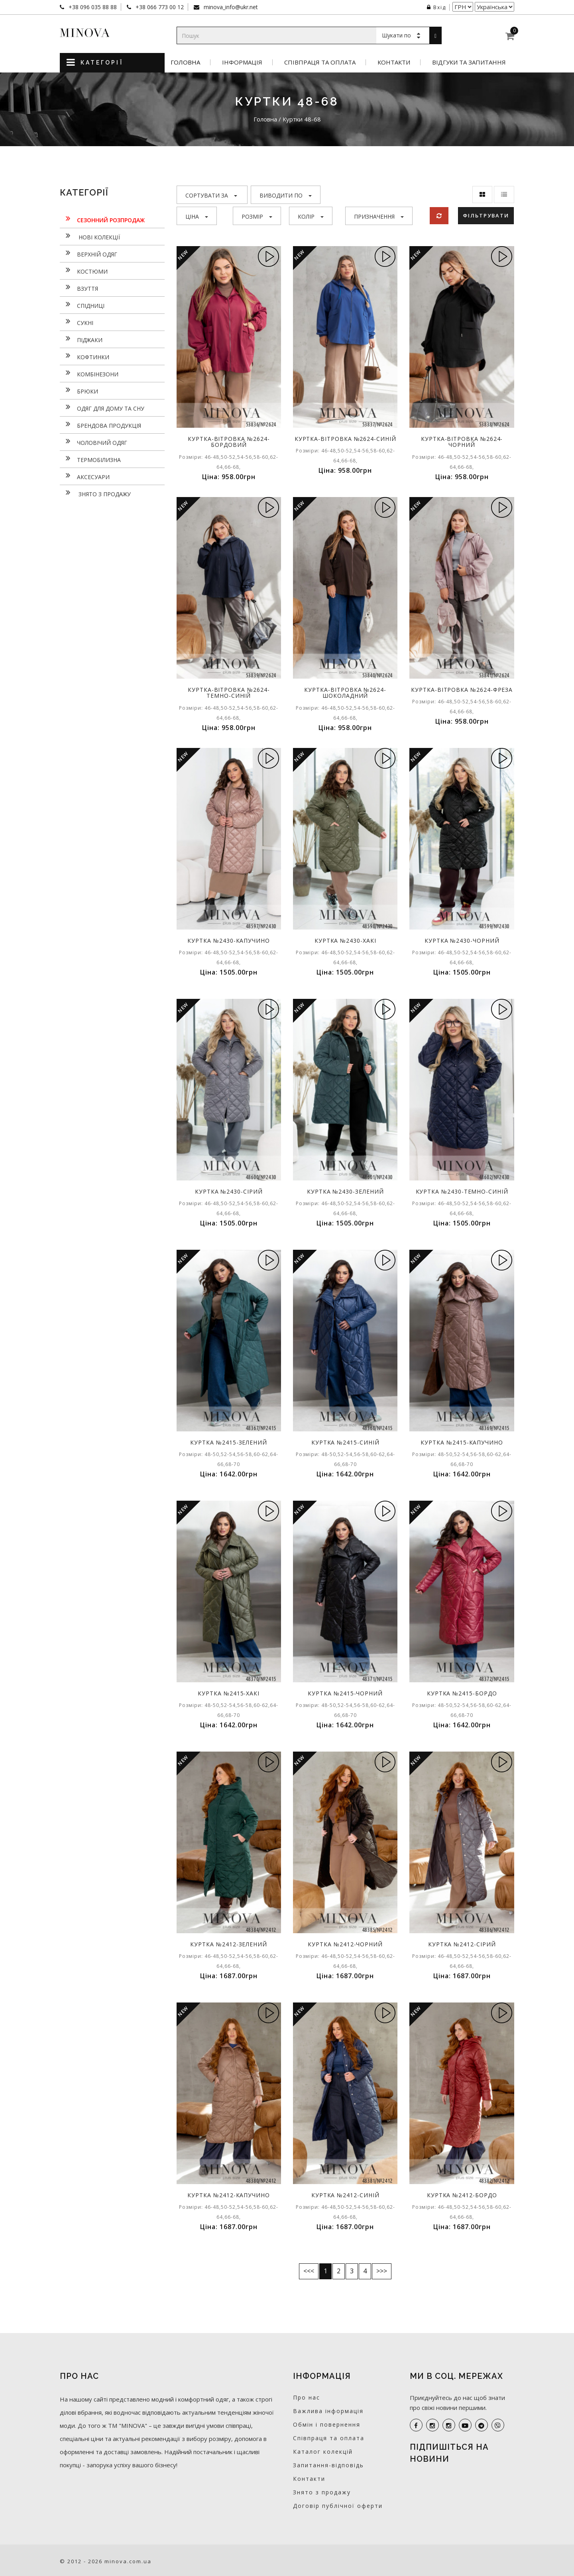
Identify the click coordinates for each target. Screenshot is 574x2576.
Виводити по (285, 195)
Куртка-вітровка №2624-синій (345, 438)
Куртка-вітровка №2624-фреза (462, 689)
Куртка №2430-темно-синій (462, 1191)
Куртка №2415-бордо (462, 1693)
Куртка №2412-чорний (345, 1944)
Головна (185, 62)
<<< (308, 2271)
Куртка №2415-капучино (462, 1442)
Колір (311, 216)
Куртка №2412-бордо (462, 2195)
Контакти (393, 62)
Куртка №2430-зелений (345, 1191)
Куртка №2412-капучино (228, 2195)
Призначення (379, 216)
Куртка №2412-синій (345, 2195)
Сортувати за (211, 195)
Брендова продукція (100, 424)
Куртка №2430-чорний (461, 940)
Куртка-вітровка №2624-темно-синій (228, 692)
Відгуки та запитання (469, 62)
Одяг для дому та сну (102, 407)
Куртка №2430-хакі (345, 940)
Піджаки (81, 339)
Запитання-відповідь (328, 2465)
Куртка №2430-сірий (229, 1191)
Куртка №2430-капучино (228, 940)
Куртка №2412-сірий (462, 1944)
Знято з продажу (95, 493)
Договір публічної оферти (338, 2505)
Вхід (436, 7)
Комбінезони (89, 373)
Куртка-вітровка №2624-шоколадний (345, 692)
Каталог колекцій (323, 2451)
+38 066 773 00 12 (159, 7)
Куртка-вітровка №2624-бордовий (228, 441)
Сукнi (76, 322)
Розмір (257, 216)
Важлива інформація (328, 2411)
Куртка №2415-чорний (345, 1693)
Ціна (196, 216)
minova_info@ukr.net (230, 7)
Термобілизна (90, 459)
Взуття (79, 287)
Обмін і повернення (326, 2424)
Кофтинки (84, 356)
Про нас (306, 2397)
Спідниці (82, 304)
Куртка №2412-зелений (228, 1944)
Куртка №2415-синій (345, 1442)
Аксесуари (85, 476)
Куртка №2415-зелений (228, 1442)
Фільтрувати (486, 215)
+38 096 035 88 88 (92, 7)
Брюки (79, 390)
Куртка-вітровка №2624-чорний (462, 441)
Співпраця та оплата (320, 62)
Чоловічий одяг (93, 441)
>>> (381, 2271)
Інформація (242, 62)
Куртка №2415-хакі (229, 1693)
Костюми (84, 270)
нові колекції (90, 236)
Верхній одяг (88, 253)
